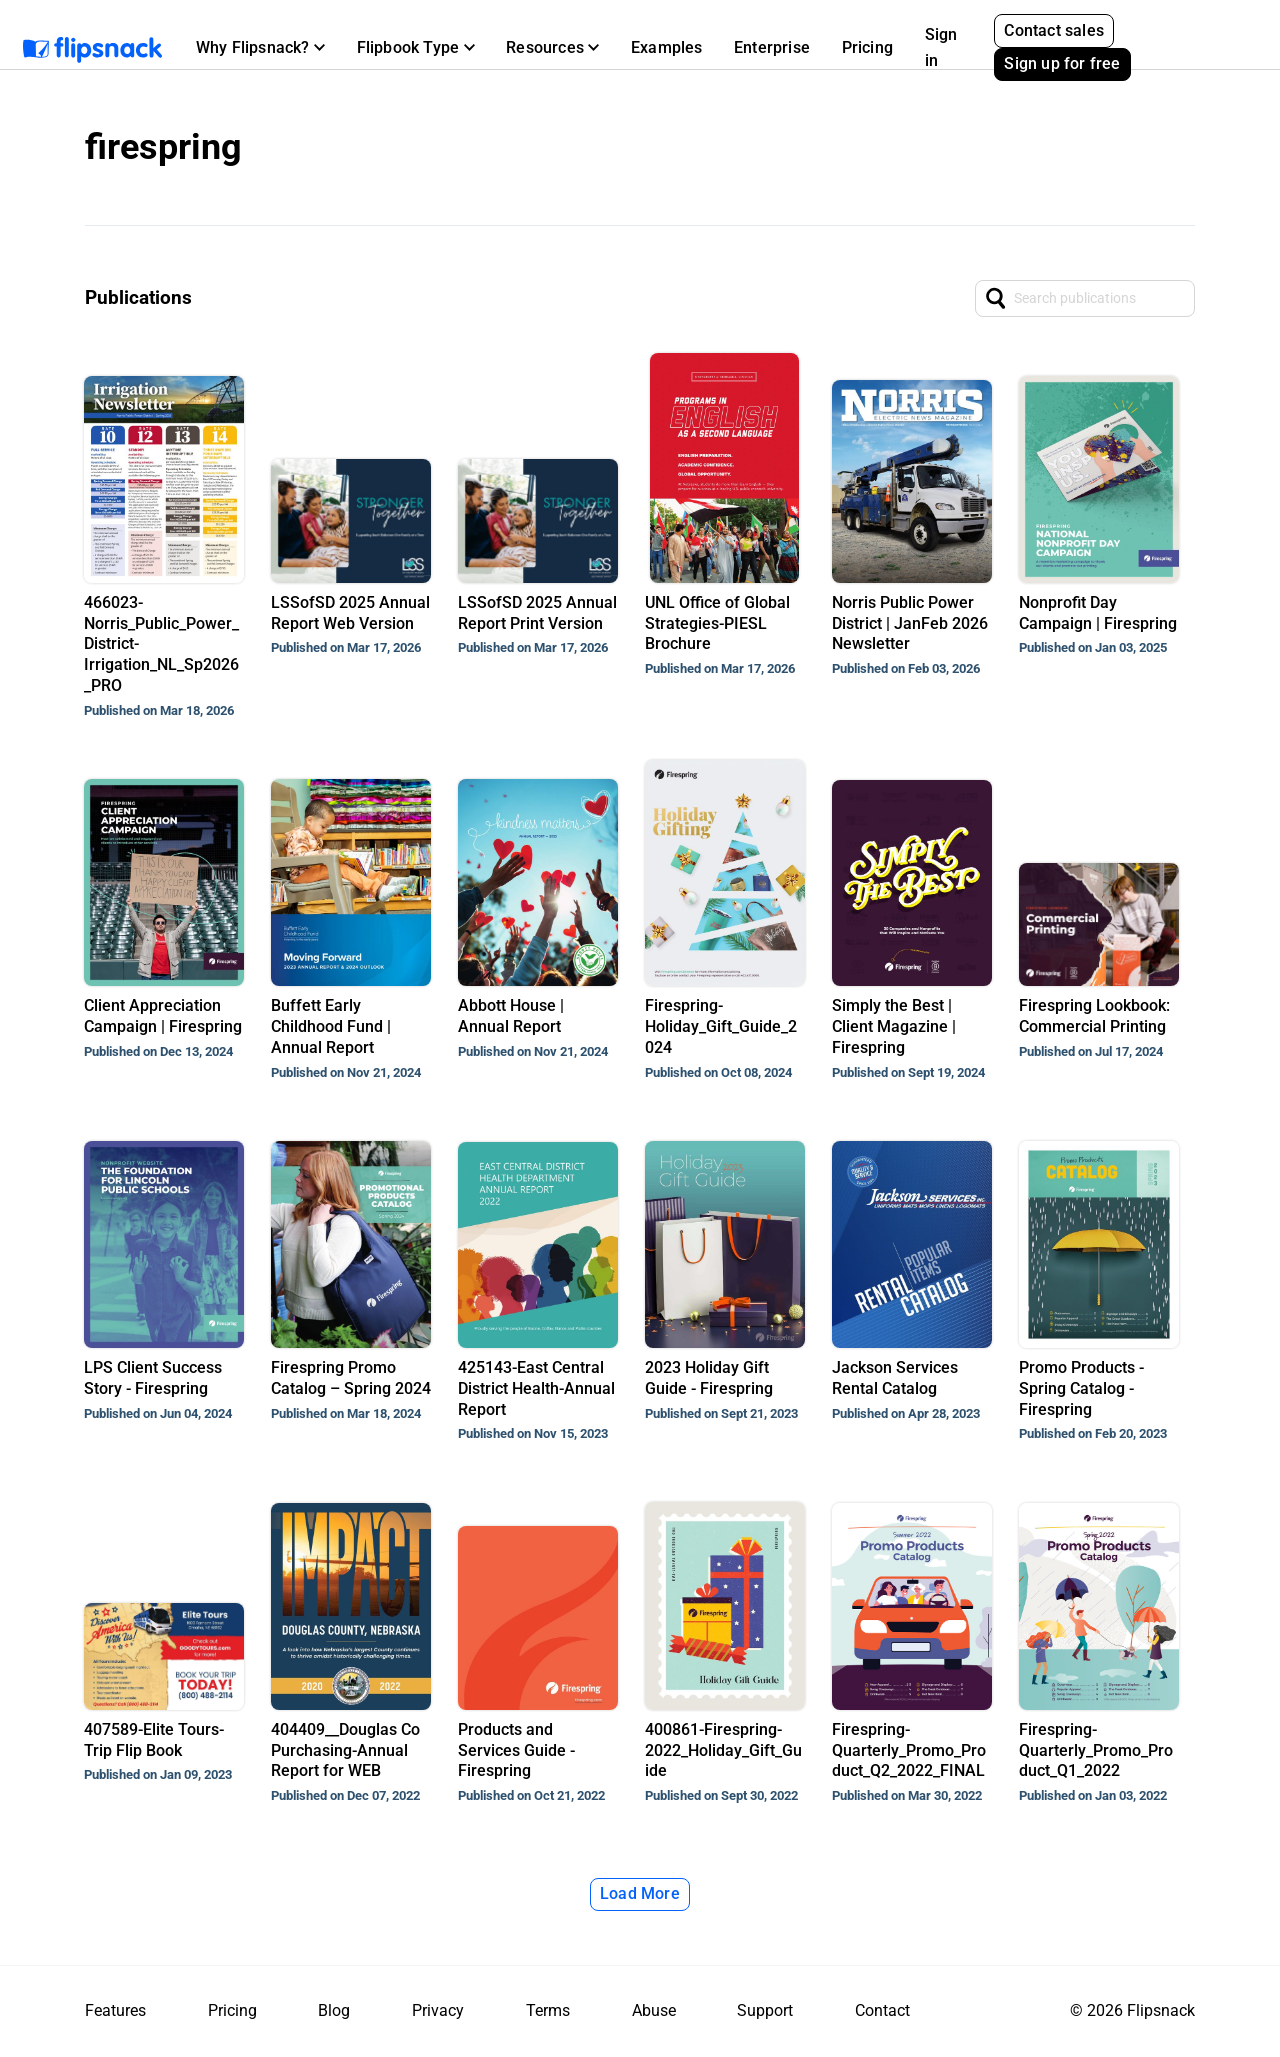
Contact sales (1054, 30)
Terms (548, 2010)
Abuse (654, 2010)
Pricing (867, 47)
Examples (667, 47)
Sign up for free (1062, 63)
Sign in (941, 47)
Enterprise (772, 47)
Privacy (438, 2010)
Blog (334, 2010)
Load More (640, 1893)
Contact (882, 2010)
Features (115, 2010)
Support (765, 2010)
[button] (260, 48)
